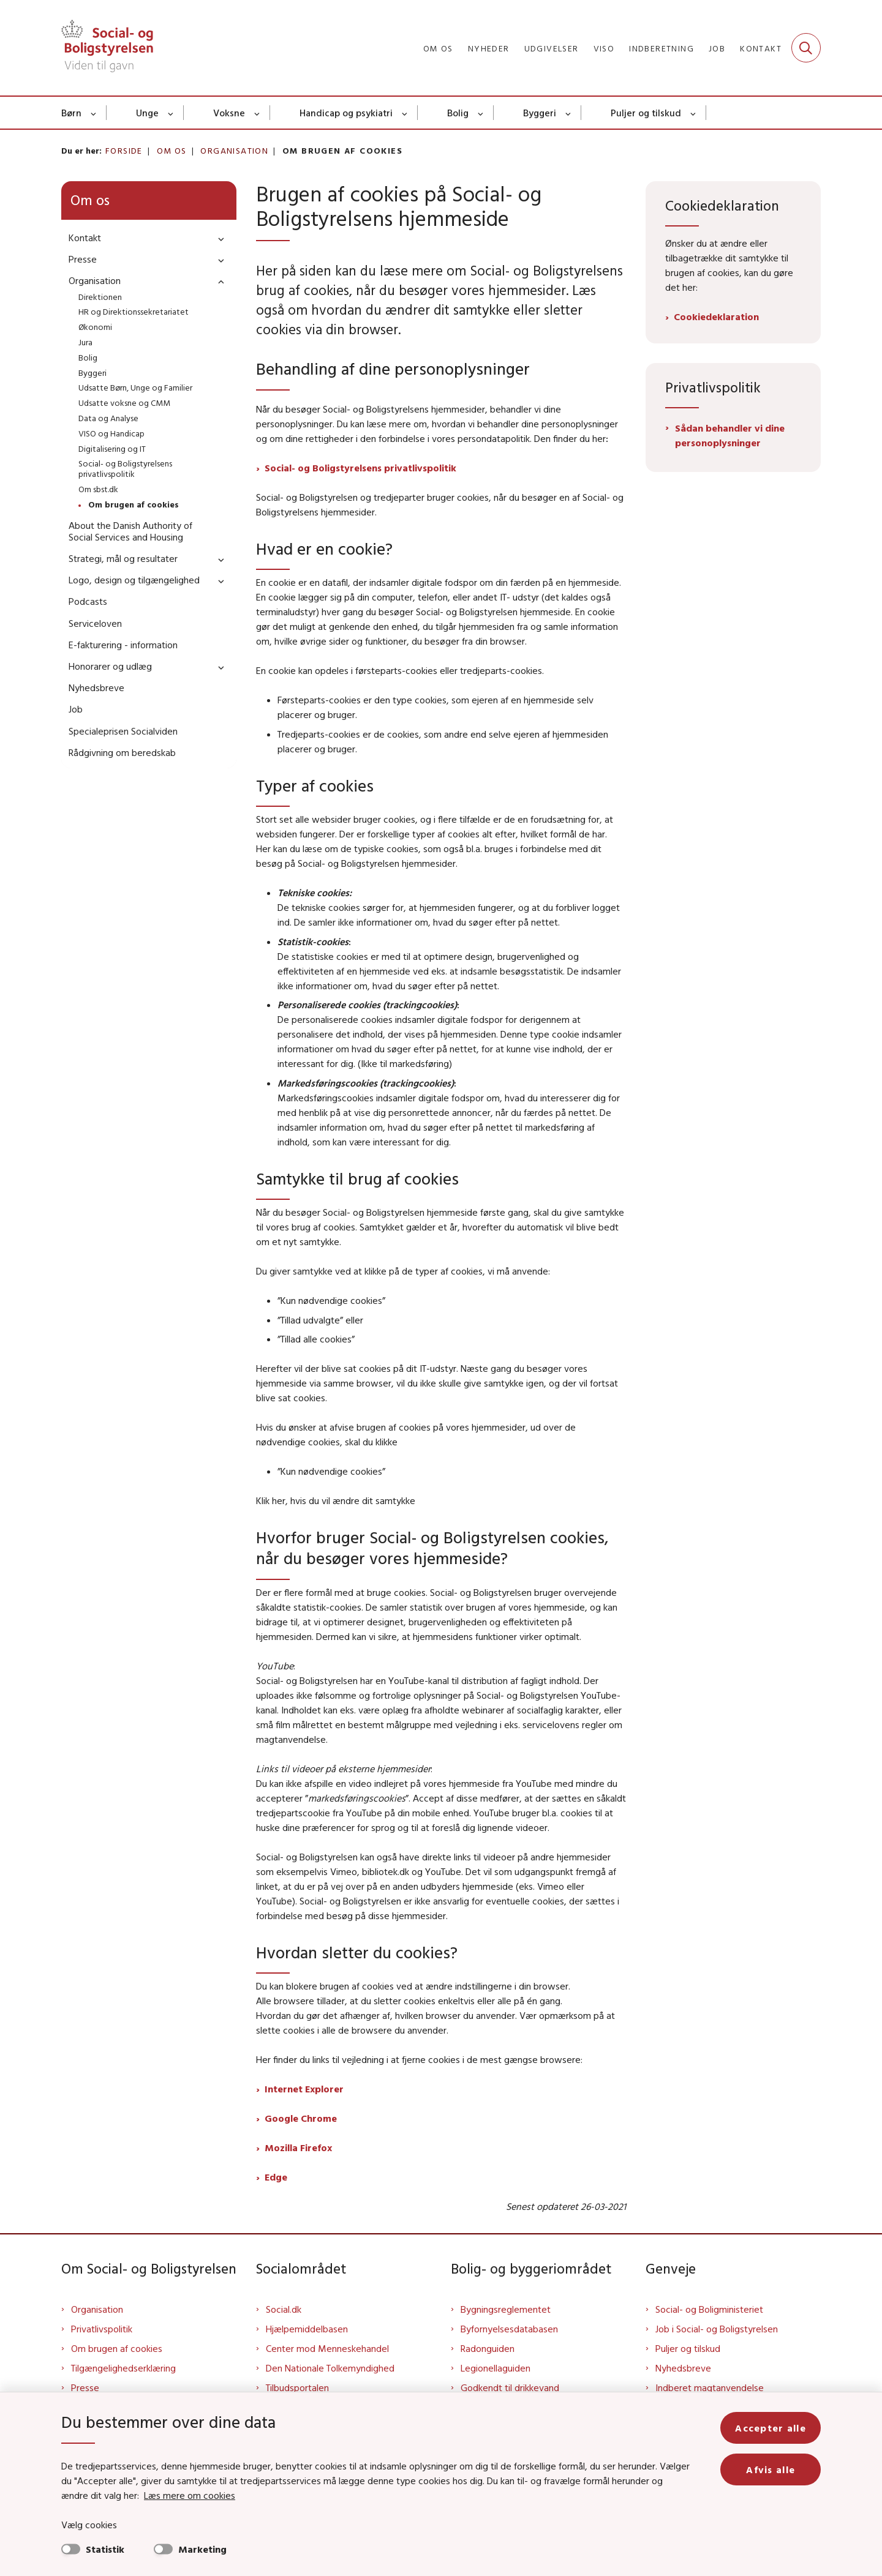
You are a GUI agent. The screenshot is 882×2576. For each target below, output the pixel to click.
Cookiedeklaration (716, 316)
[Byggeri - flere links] (568, 112)
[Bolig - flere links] (481, 112)
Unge (147, 113)
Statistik (105, 2549)
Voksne (229, 113)
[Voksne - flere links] (257, 112)
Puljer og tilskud (646, 113)
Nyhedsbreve (683, 2368)
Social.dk (283, 2309)
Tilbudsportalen (297, 2387)
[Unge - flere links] (171, 112)
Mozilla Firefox (298, 2147)
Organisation (97, 2309)
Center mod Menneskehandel (327, 2348)
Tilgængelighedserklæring (123, 2368)
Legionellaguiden (495, 2368)
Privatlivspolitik (101, 2329)
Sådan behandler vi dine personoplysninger (730, 435)
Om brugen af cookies (116, 2348)
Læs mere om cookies (189, 2495)
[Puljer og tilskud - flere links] (693, 112)
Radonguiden (487, 2348)
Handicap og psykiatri (346, 113)
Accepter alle (770, 2428)
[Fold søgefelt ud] (806, 47)
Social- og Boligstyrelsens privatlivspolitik (360, 468)
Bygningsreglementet (506, 2309)
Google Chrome (301, 2118)
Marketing (202, 2549)
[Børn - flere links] (94, 112)
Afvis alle (770, 2469)
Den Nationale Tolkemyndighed (330, 2368)
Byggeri (539, 113)
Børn (71, 113)
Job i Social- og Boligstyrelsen (716, 2329)
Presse (85, 2387)
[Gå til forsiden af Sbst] (107, 48)
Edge (276, 2177)
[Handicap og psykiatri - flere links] (405, 112)
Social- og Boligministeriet (709, 2309)
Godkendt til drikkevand (510, 2387)
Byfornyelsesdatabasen (509, 2329)
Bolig (458, 113)
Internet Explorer (304, 2089)
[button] (218, 238)
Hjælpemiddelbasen (307, 2329)
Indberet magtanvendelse (709, 2387)
